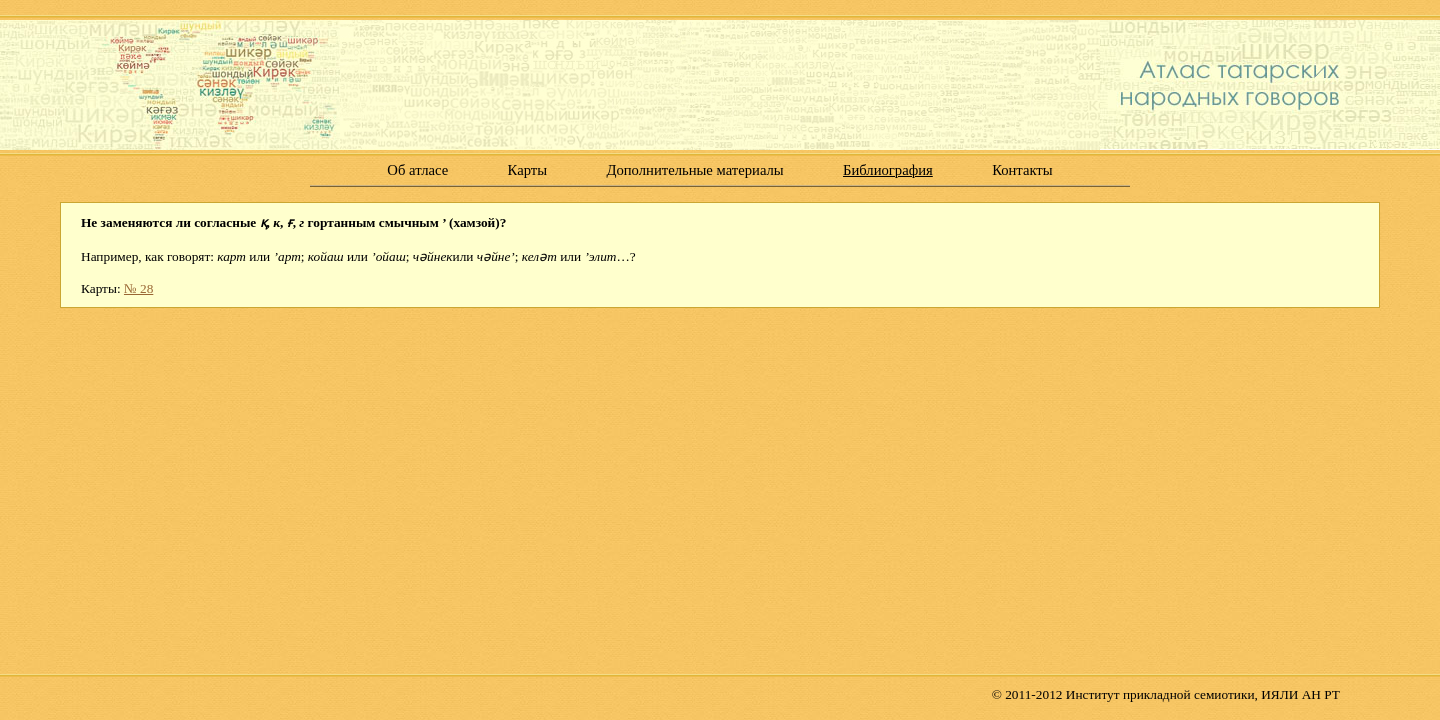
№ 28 (138, 288)
